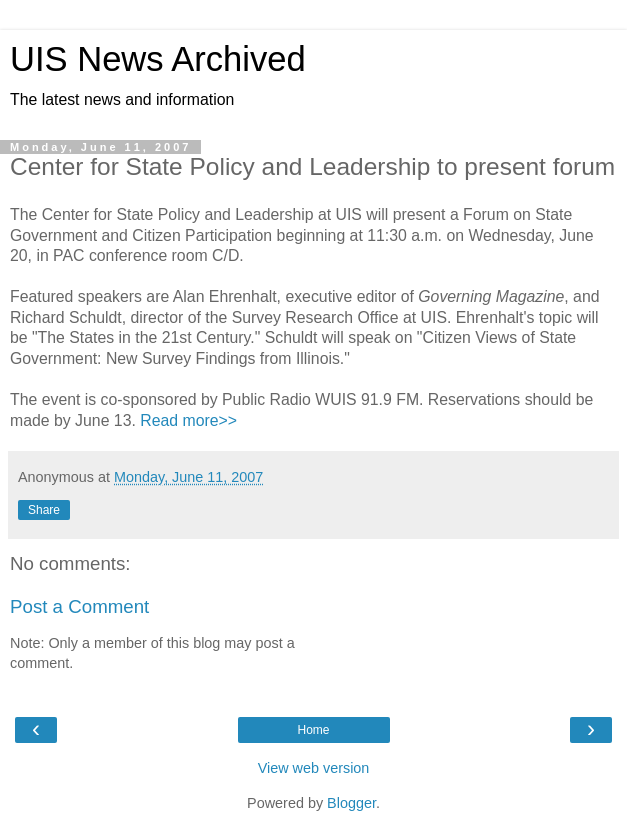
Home (313, 730)
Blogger (351, 803)
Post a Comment (79, 606)
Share (44, 510)
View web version (314, 768)
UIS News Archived (158, 59)
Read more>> (188, 420)
